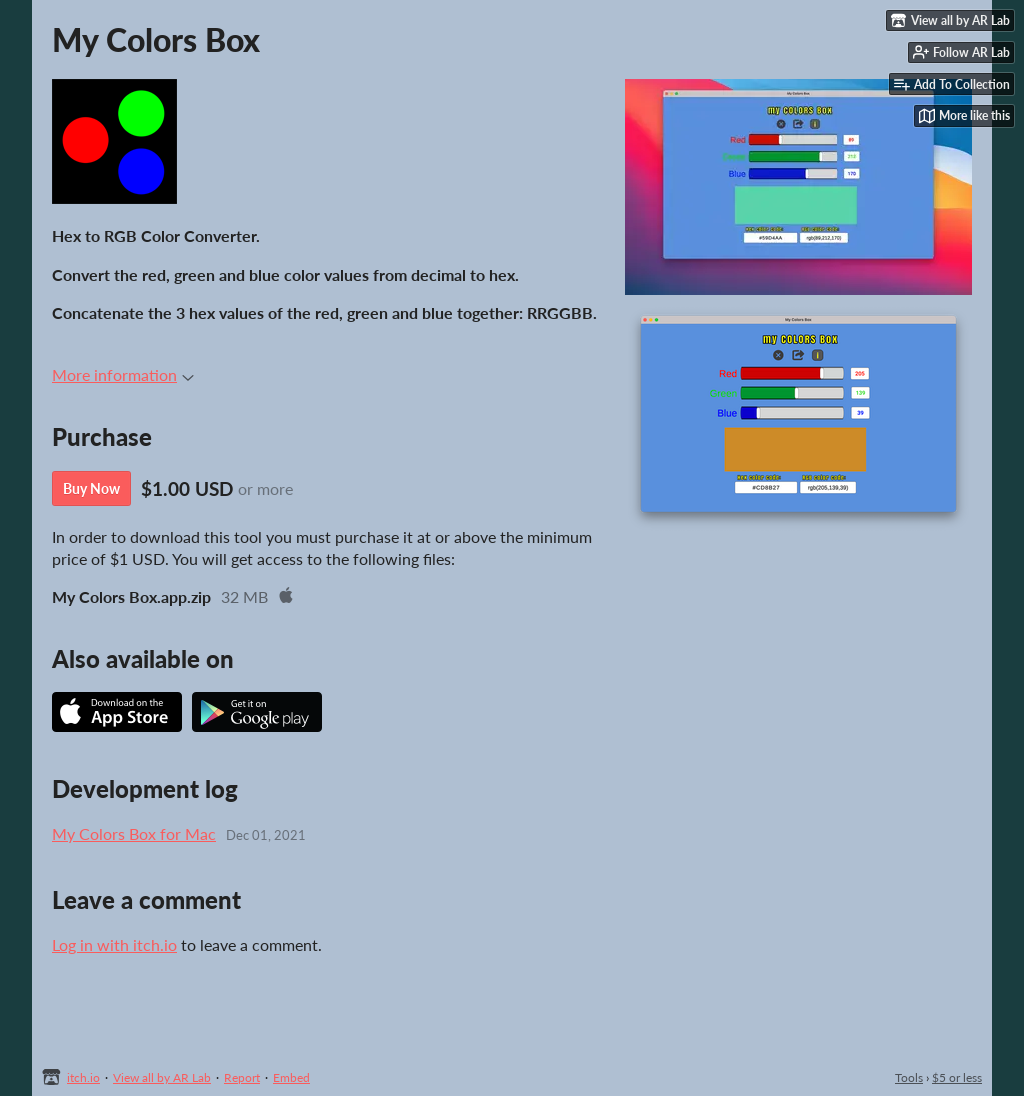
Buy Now (91, 488)
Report (242, 1077)
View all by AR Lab (162, 1077)
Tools (909, 1077)
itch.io (83, 1077)
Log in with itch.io (114, 944)
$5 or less (957, 1077)
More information (123, 374)
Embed (291, 1077)
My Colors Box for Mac (134, 833)
